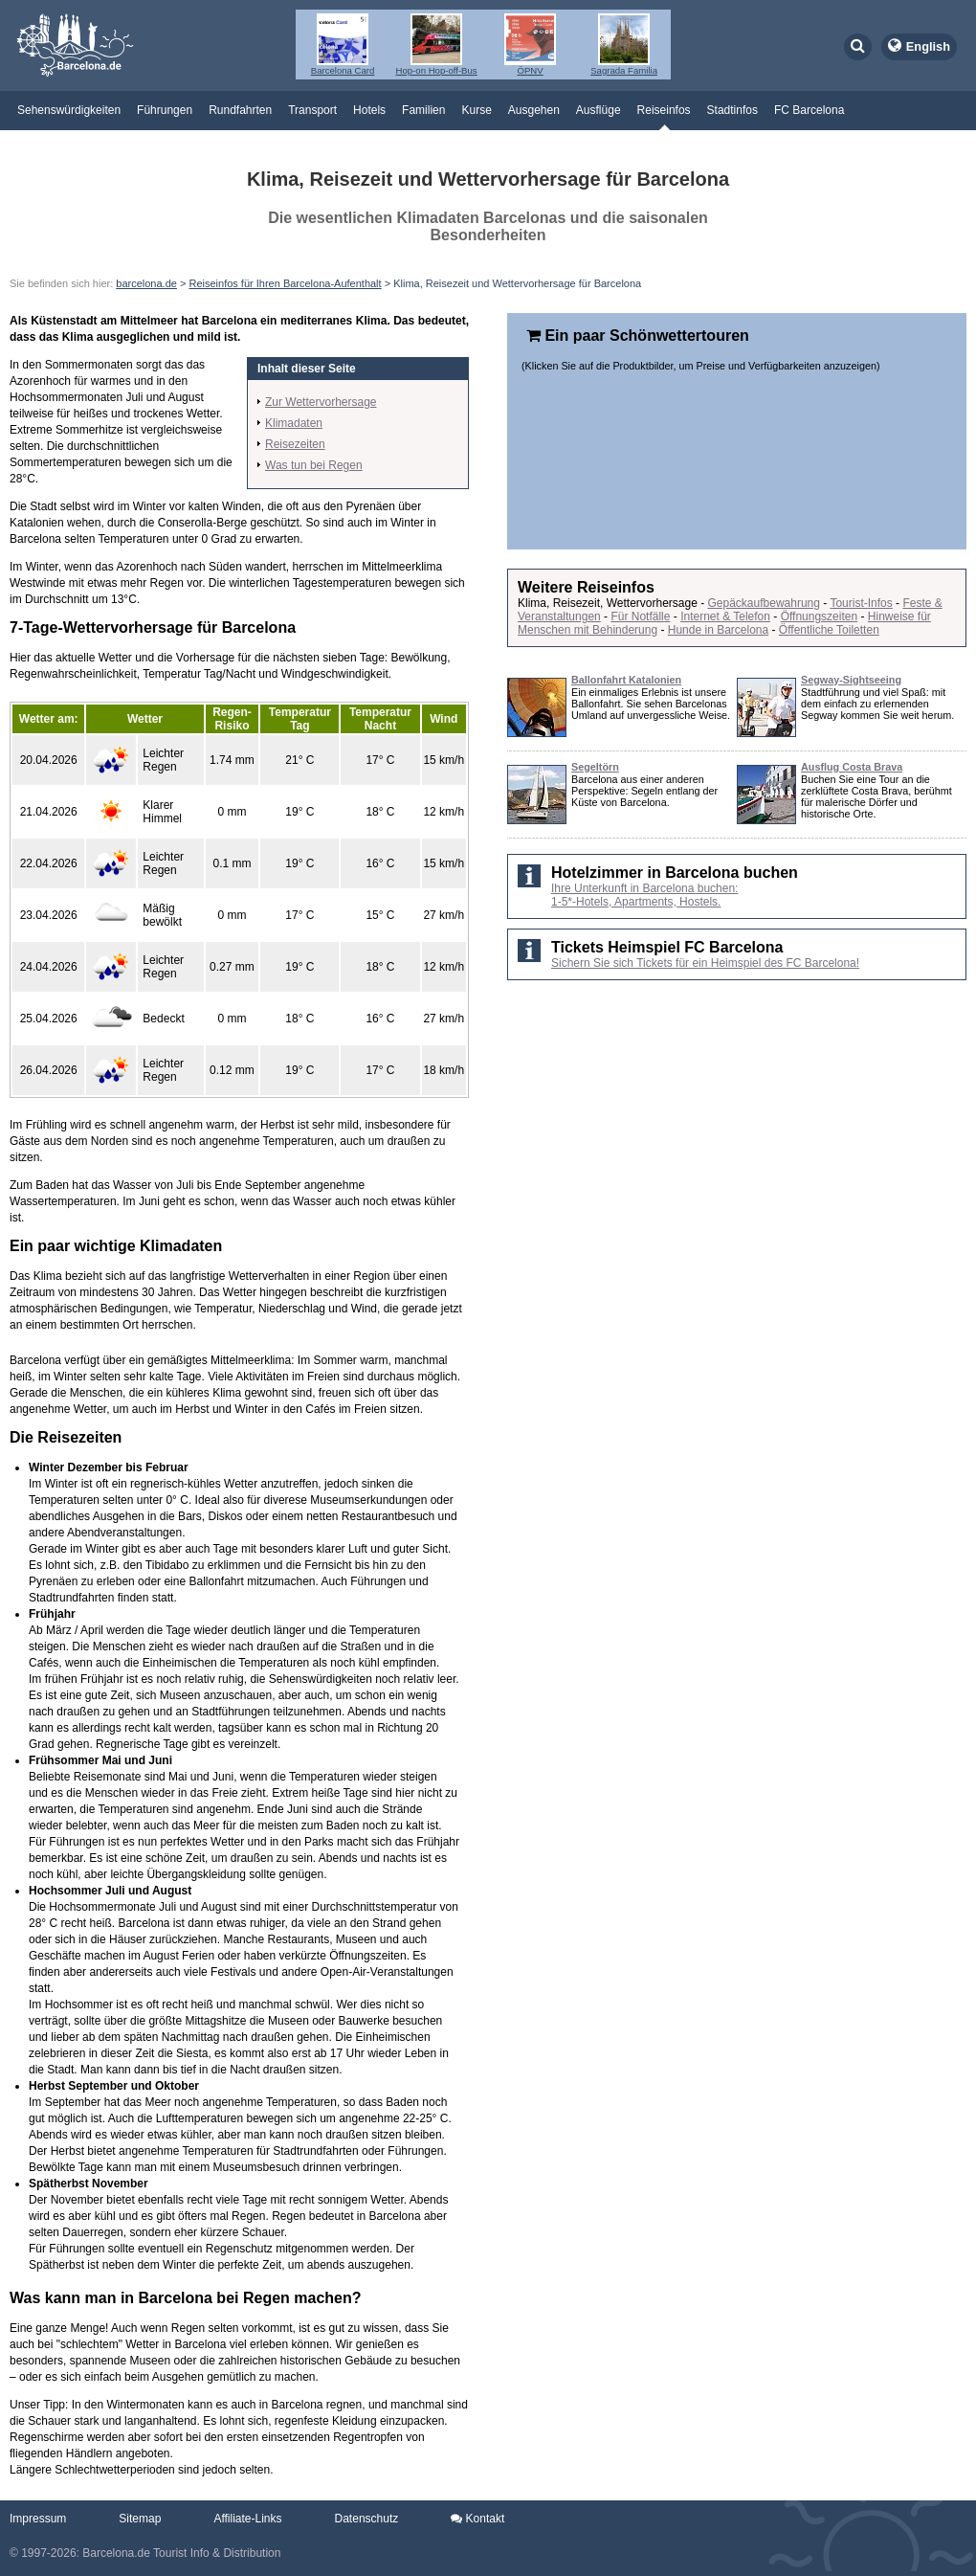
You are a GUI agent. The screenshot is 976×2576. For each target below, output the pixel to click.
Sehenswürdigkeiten (69, 110)
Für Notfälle (640, 616)
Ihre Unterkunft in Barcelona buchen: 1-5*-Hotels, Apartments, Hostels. (644, 895)
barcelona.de (146, 283)
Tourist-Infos (861, 603)
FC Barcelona (809, 110)
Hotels (369, 110)
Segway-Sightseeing (851, 679)
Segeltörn (595, 767)
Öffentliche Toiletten (829, 630)
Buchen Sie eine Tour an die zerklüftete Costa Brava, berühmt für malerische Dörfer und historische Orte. (876, 796)
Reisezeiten (295, 444)
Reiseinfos (664, 110)
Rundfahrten (240, 110)
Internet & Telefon (725, 616)
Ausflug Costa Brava (851, 767)
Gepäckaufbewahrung (764, 603)
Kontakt (477, 2518)
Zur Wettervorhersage (321, 402)
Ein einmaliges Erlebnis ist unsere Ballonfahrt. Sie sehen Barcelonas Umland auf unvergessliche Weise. (650, 703)
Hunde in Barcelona (718, 630)
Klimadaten (293, 423)
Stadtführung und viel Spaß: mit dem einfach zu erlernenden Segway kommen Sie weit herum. (877, 703)
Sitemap (140, 2518)
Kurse (476, 110)
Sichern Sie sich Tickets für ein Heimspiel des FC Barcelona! (705, 963)
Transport (312, 110)
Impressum (38, 2518)
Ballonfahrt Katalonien (626, 679)
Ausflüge (598, 110)
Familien (423, 110)
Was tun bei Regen (314, 465)
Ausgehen (534, 110)
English (928, 46)
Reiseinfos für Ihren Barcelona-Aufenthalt (285, 283)
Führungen (164, 110)
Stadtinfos (732, 110)
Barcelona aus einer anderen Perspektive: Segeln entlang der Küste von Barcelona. (644, 790)
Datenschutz (367, 2518)
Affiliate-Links (247, 2518)
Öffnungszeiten (819, 616)
